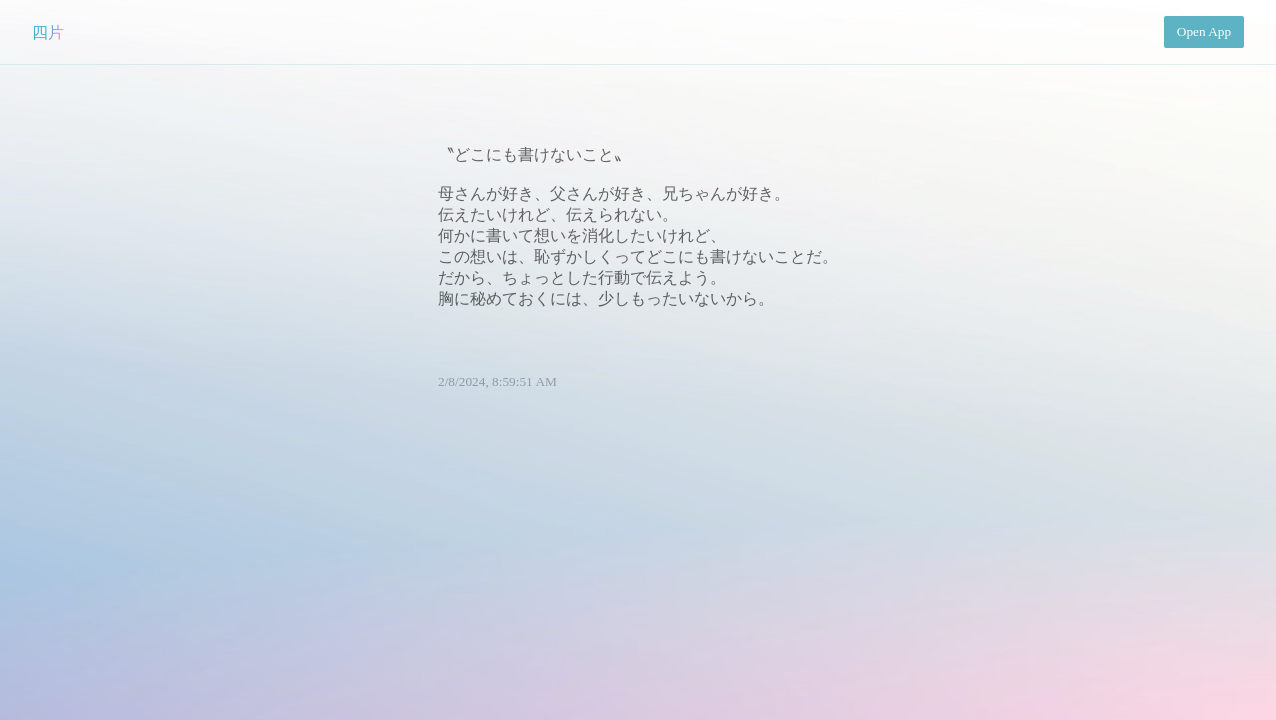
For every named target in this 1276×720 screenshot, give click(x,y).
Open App (1204, 31)
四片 (48, 32)
